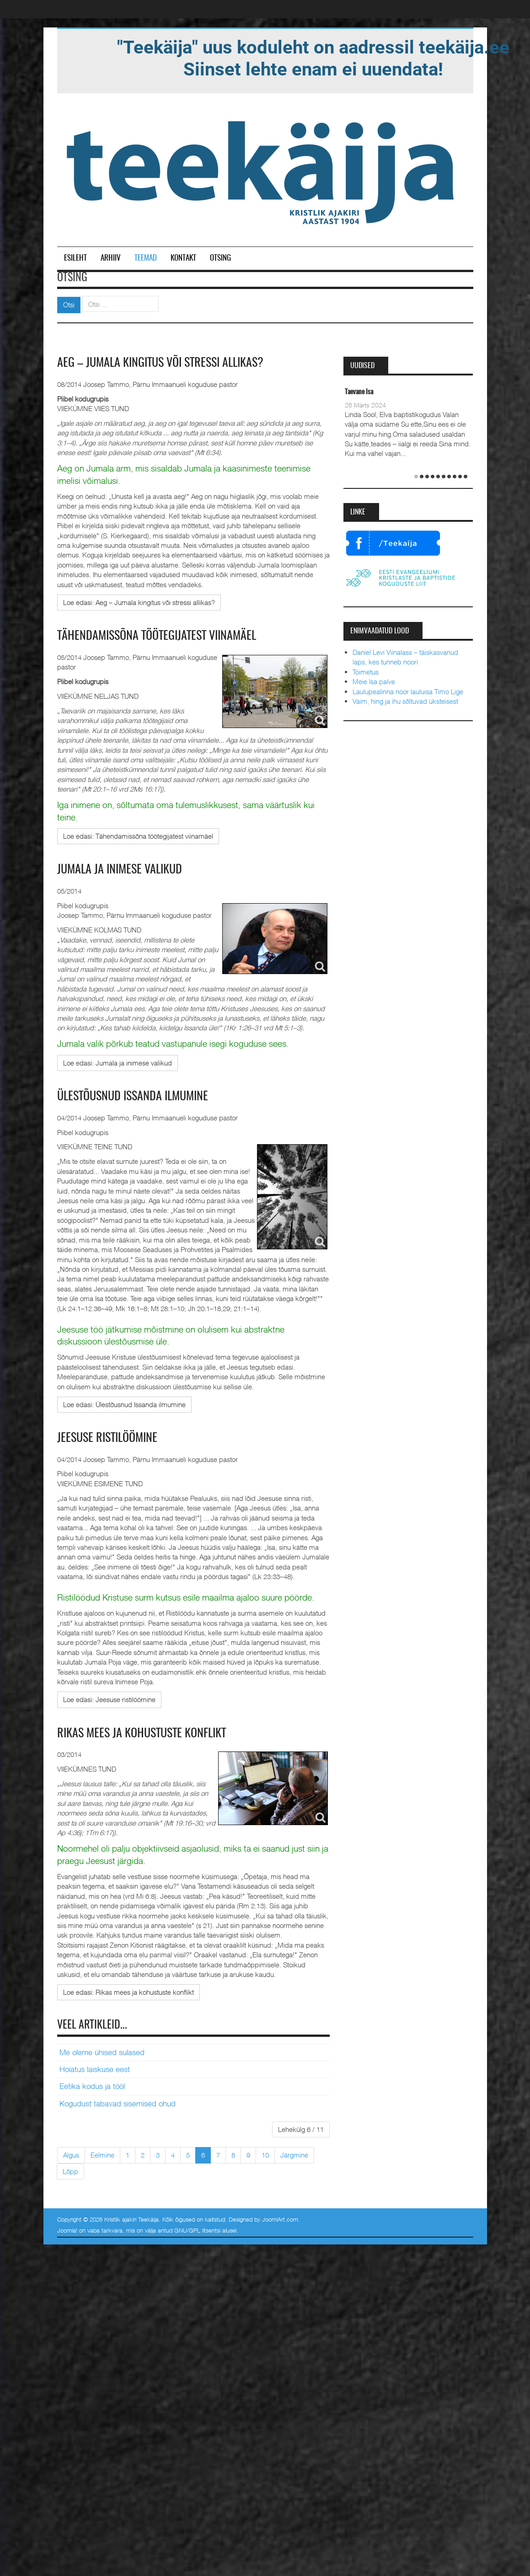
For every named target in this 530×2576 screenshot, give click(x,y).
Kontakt (183, 258)
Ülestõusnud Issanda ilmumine (132, 1097)
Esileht (75, 258)
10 (265, 2155)
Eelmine (102, 2155)
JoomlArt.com (280, 2219)
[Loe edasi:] (139, 602)
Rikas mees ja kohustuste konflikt (141, 1734)
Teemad (145, 258)
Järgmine (294, 2155)
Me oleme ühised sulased (102, 2052)
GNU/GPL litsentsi (197, 2230)
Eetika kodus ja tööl (92, 2086)
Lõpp (70, 2171)
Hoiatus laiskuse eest (94, 2069)
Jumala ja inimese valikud (119, 870)
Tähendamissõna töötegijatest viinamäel (156, 636)
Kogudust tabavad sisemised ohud (117, 2103)
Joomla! (67, 2230)
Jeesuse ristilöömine (107, 1438)
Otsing (220, 258)
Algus (71, 2155)
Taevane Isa (359, 392)
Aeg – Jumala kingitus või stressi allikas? (160, 363)
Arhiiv (111, 258)
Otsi (69, 304)
